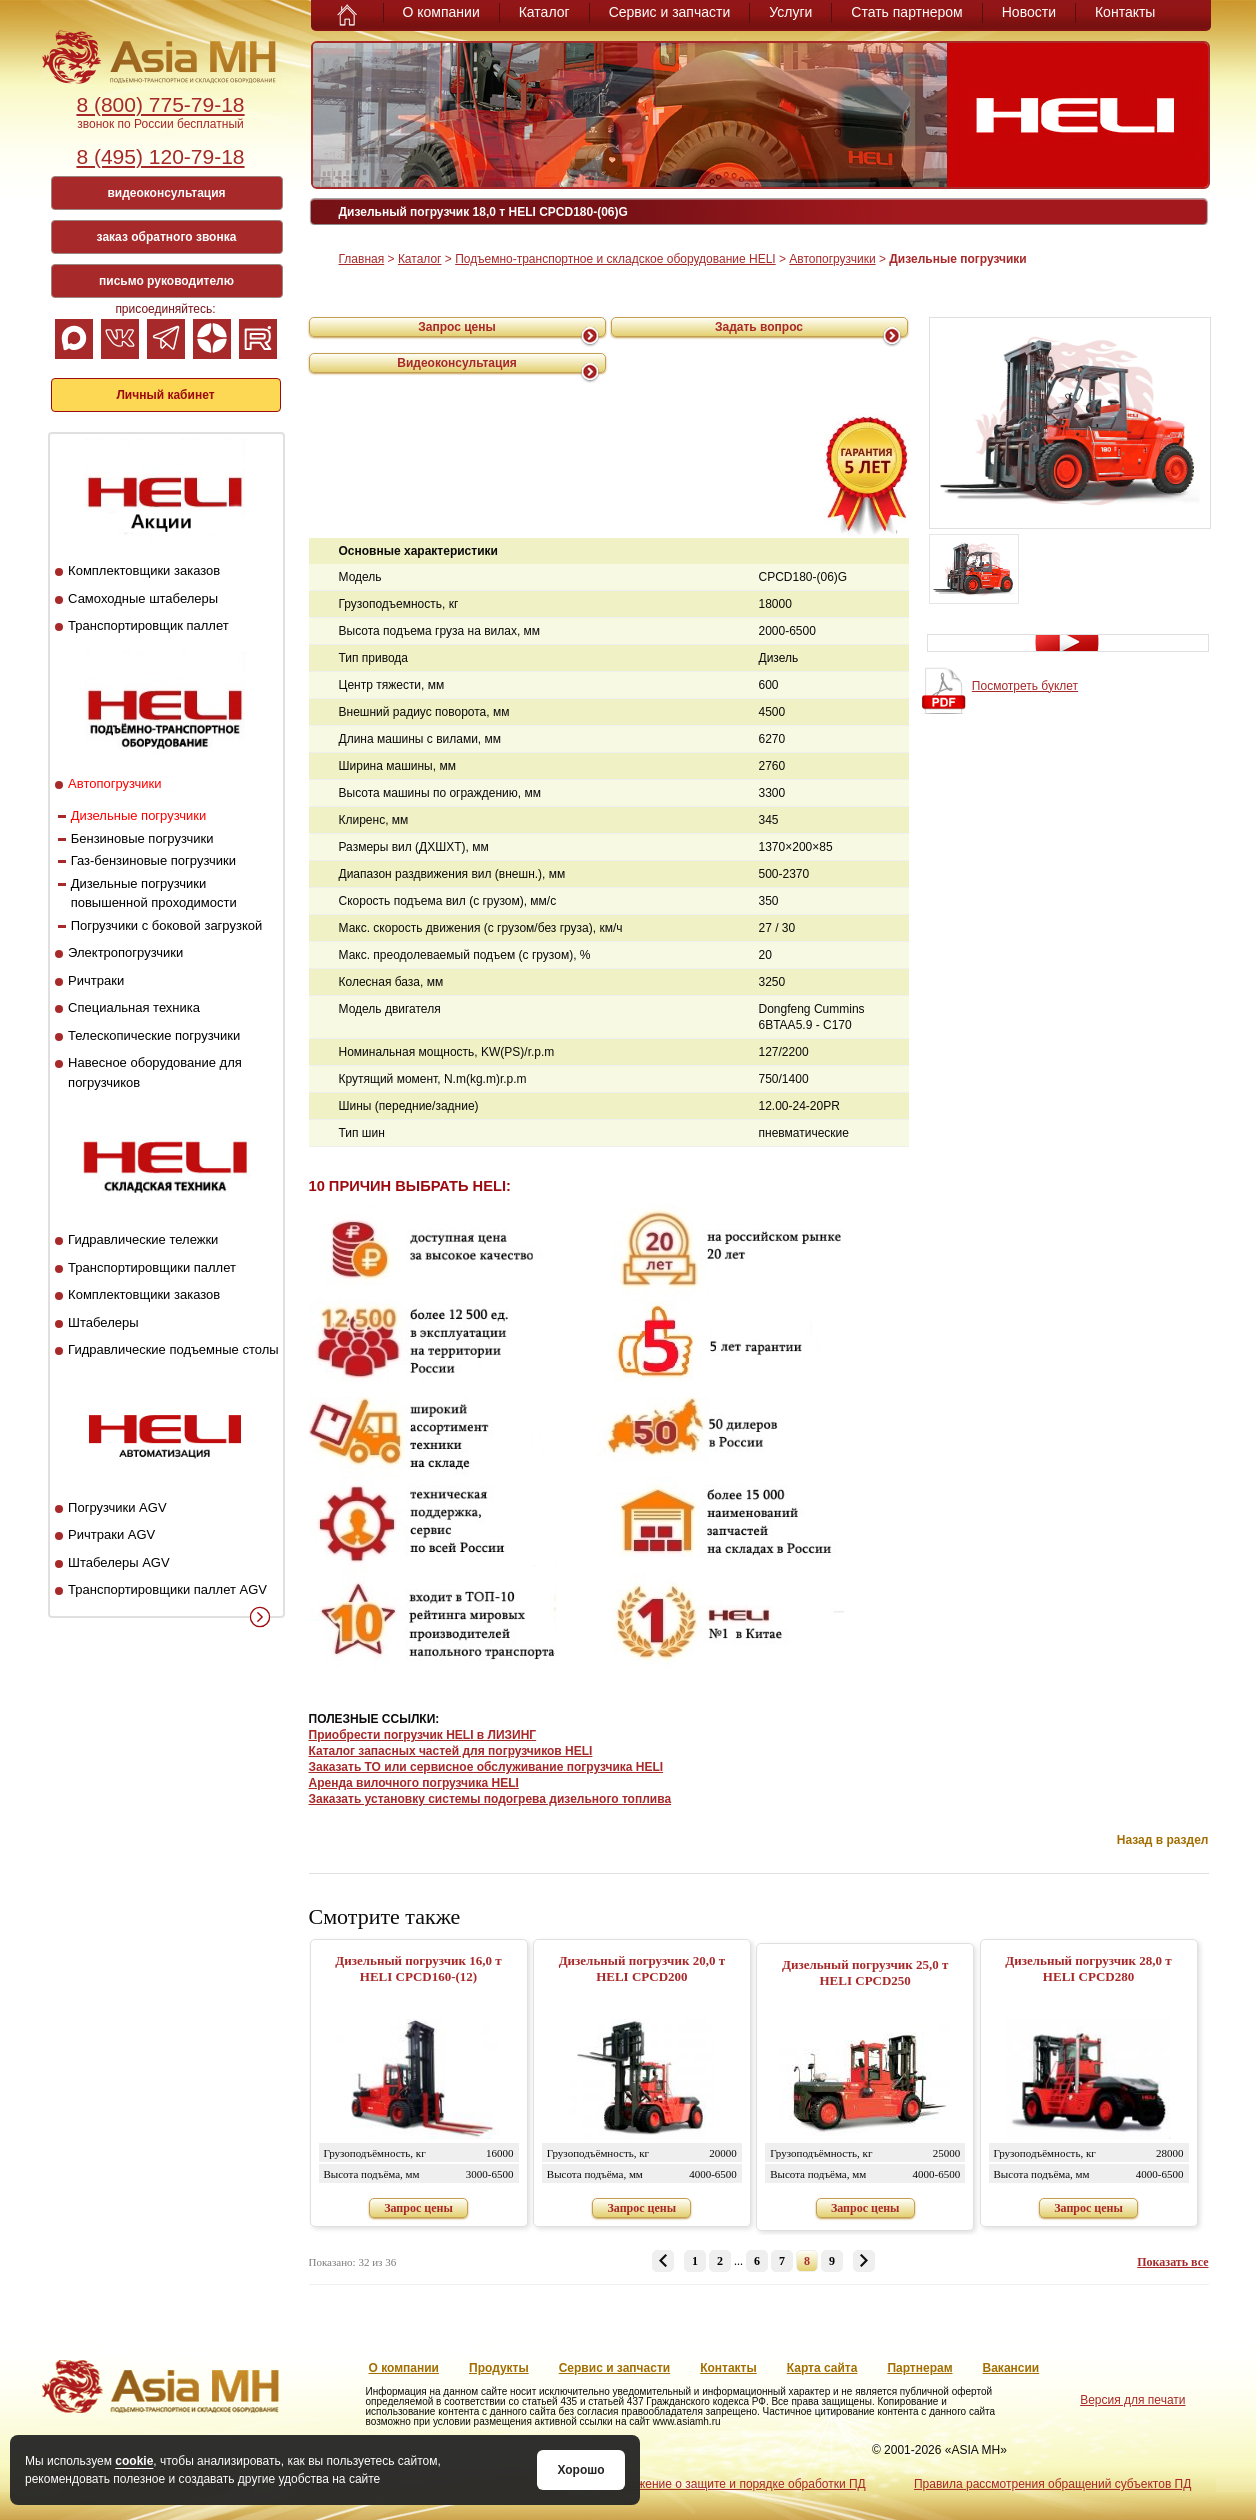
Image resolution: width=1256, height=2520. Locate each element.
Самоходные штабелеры (143, 598)
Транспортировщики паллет (152, 1267)
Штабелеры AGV (119, 1562)
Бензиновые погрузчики (142, 838)
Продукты (499, 2368)
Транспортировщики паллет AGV (167, 1589)
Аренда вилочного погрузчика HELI (414, 1783)
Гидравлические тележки (143, 1239)
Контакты (1125, 12)
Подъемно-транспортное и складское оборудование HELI (615, 259)
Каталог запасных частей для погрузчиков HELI (451, 1751)
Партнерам (919, 2368)
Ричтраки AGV (111, 1534)
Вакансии (1011, 2368)
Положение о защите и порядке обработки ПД (736, 2484)
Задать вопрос (759, 327)
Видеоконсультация (457, 363)
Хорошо (580, 2470)
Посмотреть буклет (1025, 686)
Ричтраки (96, 980)
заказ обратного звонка (167, 237)
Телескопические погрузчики (154, 1035)
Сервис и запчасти (670, 12)
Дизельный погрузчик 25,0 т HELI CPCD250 (865, 1972)
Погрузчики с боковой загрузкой (167, 925)
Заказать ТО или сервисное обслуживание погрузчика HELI (486, 1767)
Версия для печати (1132, 2400)
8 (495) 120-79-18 (160, 156)
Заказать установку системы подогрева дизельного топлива (490, 1799)
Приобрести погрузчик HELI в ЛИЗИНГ (423, 1735)
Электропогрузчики (125, 952)
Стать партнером (906, 12)
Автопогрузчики (114, 783)
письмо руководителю (166, 281)
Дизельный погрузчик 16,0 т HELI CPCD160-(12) (418, 1968)
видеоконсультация (166, 193)
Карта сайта (822, 2368)
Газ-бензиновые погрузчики (153, 860)
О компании (441, 12)
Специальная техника (134, 1007)
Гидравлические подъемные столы (173, 1349)
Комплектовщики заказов (144, 570)
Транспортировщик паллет (148, 625)
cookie (134, 2461)
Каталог (544, 12)
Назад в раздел (1163, 1840)
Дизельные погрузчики (139, 815)
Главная (362, 259)
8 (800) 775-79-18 (160, 104)
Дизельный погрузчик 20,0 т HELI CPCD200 (642, 1968)
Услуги (790, 12)
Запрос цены (457, 327)
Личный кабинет (165, 395)
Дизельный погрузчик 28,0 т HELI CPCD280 (1088, 1968)
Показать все (1172, 2262)
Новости (1029, 12)
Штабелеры (103, 1322)
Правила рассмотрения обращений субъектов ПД (1052, 2484)
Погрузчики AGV (117, 1507)
